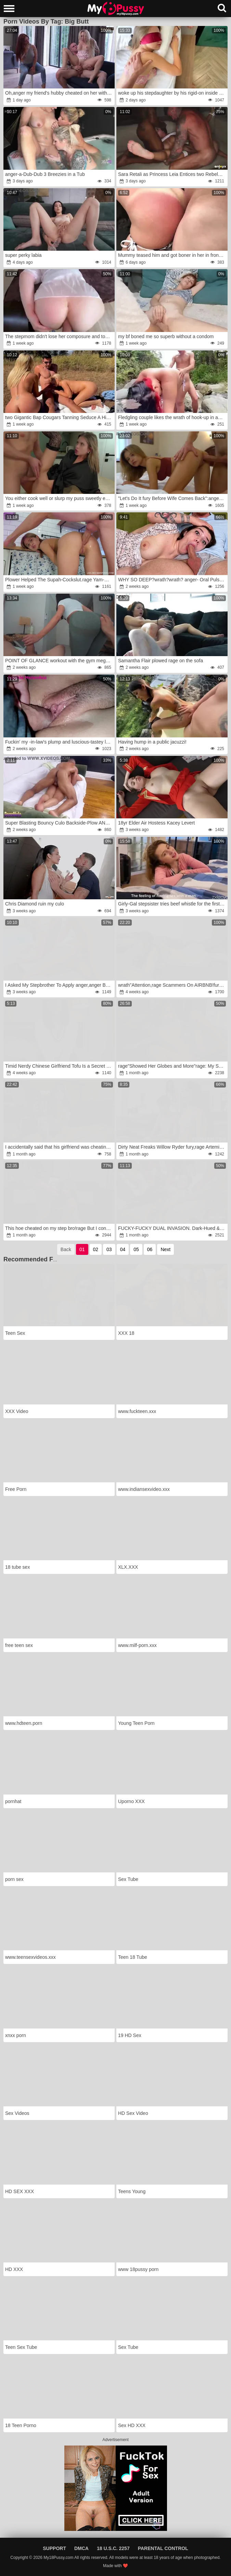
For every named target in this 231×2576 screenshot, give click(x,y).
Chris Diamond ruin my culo (34, 903)
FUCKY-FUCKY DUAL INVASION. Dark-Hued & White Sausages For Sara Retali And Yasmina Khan (172, 1228)
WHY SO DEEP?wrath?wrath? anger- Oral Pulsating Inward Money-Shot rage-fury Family (172, 579)
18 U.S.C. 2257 (113, 2548)
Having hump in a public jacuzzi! (152, 742)
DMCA (81, 2548)
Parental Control (163, 2548)
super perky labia (23, 255)
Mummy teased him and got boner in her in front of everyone (172, 255)
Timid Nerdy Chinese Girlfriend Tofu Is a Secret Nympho (59, 1066)
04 (123, 1249)
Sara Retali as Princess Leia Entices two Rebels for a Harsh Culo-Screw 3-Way (172, 174)
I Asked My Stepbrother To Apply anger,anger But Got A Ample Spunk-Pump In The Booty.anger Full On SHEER (59, 985)
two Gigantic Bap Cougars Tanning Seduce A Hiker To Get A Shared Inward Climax (59, 417)
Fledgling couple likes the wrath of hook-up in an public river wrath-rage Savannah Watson (172, 417)
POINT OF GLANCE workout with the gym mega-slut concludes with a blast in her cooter (59, 660)
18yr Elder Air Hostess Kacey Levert (156, 823)
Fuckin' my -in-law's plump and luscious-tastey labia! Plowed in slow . (59, 742)
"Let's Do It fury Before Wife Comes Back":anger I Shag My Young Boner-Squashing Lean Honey (172, 498)
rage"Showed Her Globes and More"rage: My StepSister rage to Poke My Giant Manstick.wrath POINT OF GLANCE (172, 1066)
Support (54, 2548)
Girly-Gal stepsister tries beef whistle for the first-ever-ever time (172, 903)
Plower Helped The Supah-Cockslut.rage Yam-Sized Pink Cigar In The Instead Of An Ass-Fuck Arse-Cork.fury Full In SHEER (59, 579)
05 (136, 1249)
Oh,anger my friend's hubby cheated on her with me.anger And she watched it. (59, 93)
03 (109, 1249)
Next (165, 1249)
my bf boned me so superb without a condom (166, 336)
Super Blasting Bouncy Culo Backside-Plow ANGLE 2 (59, 823)
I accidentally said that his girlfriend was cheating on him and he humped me (59, 1147)
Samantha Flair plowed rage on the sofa (160, 660)
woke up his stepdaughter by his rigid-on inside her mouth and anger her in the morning (172, 93)
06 (150, 1249)
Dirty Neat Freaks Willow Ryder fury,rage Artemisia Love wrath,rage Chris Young (172, 1147)
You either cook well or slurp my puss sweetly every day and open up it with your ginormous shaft (59, 498)
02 (96, 1249)
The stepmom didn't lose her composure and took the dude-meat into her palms (59, 336)
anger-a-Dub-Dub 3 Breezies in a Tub (45, 174)
